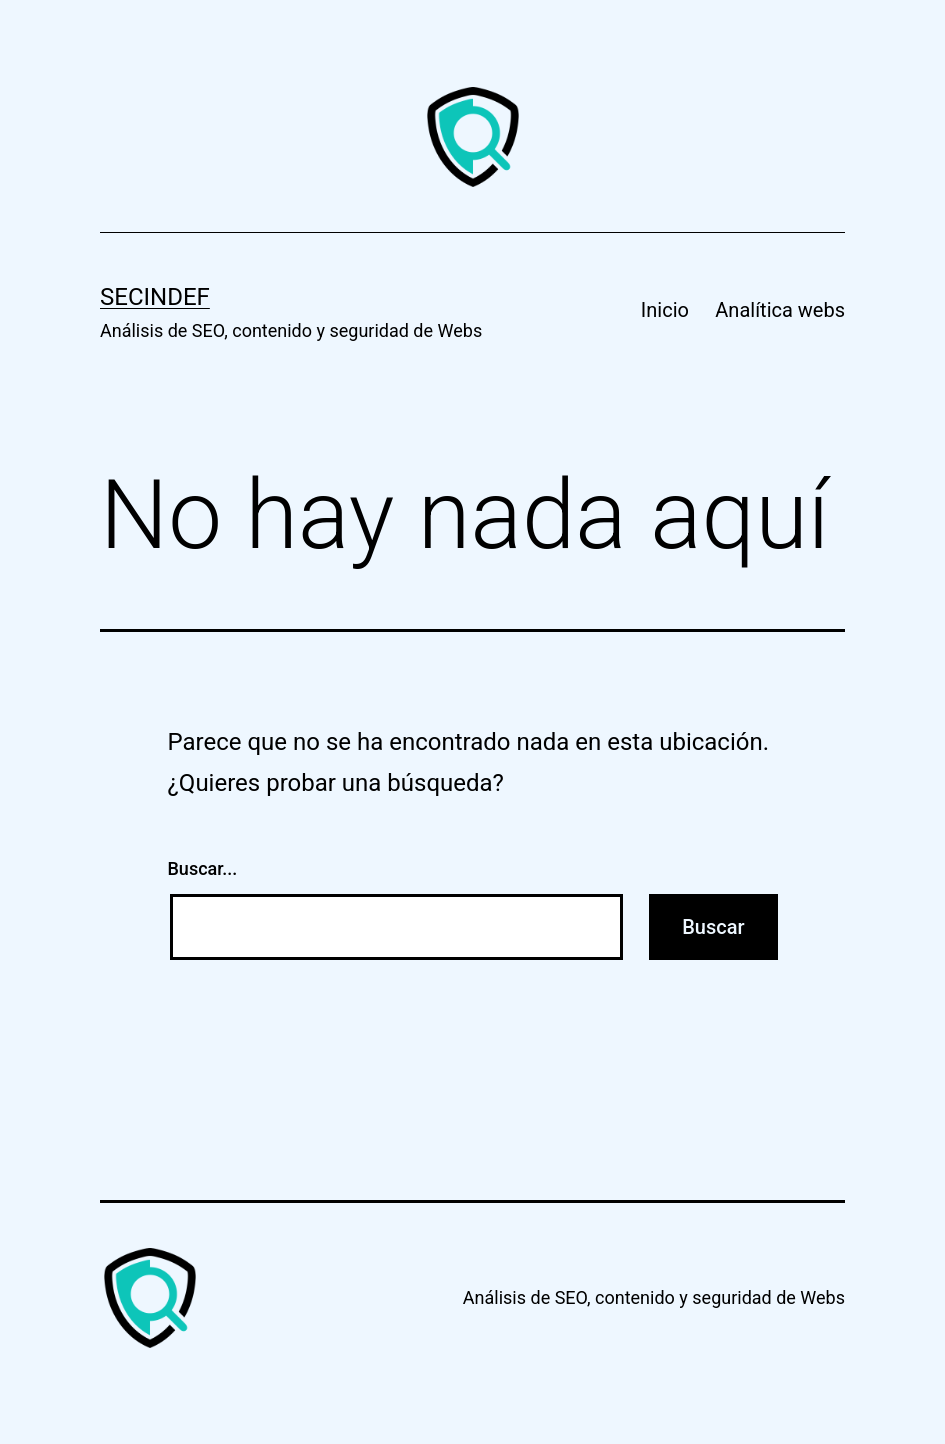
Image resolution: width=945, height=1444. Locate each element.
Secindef (155, 297)
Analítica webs (780, 310)
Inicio (665, 310)
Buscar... (203, 868)
